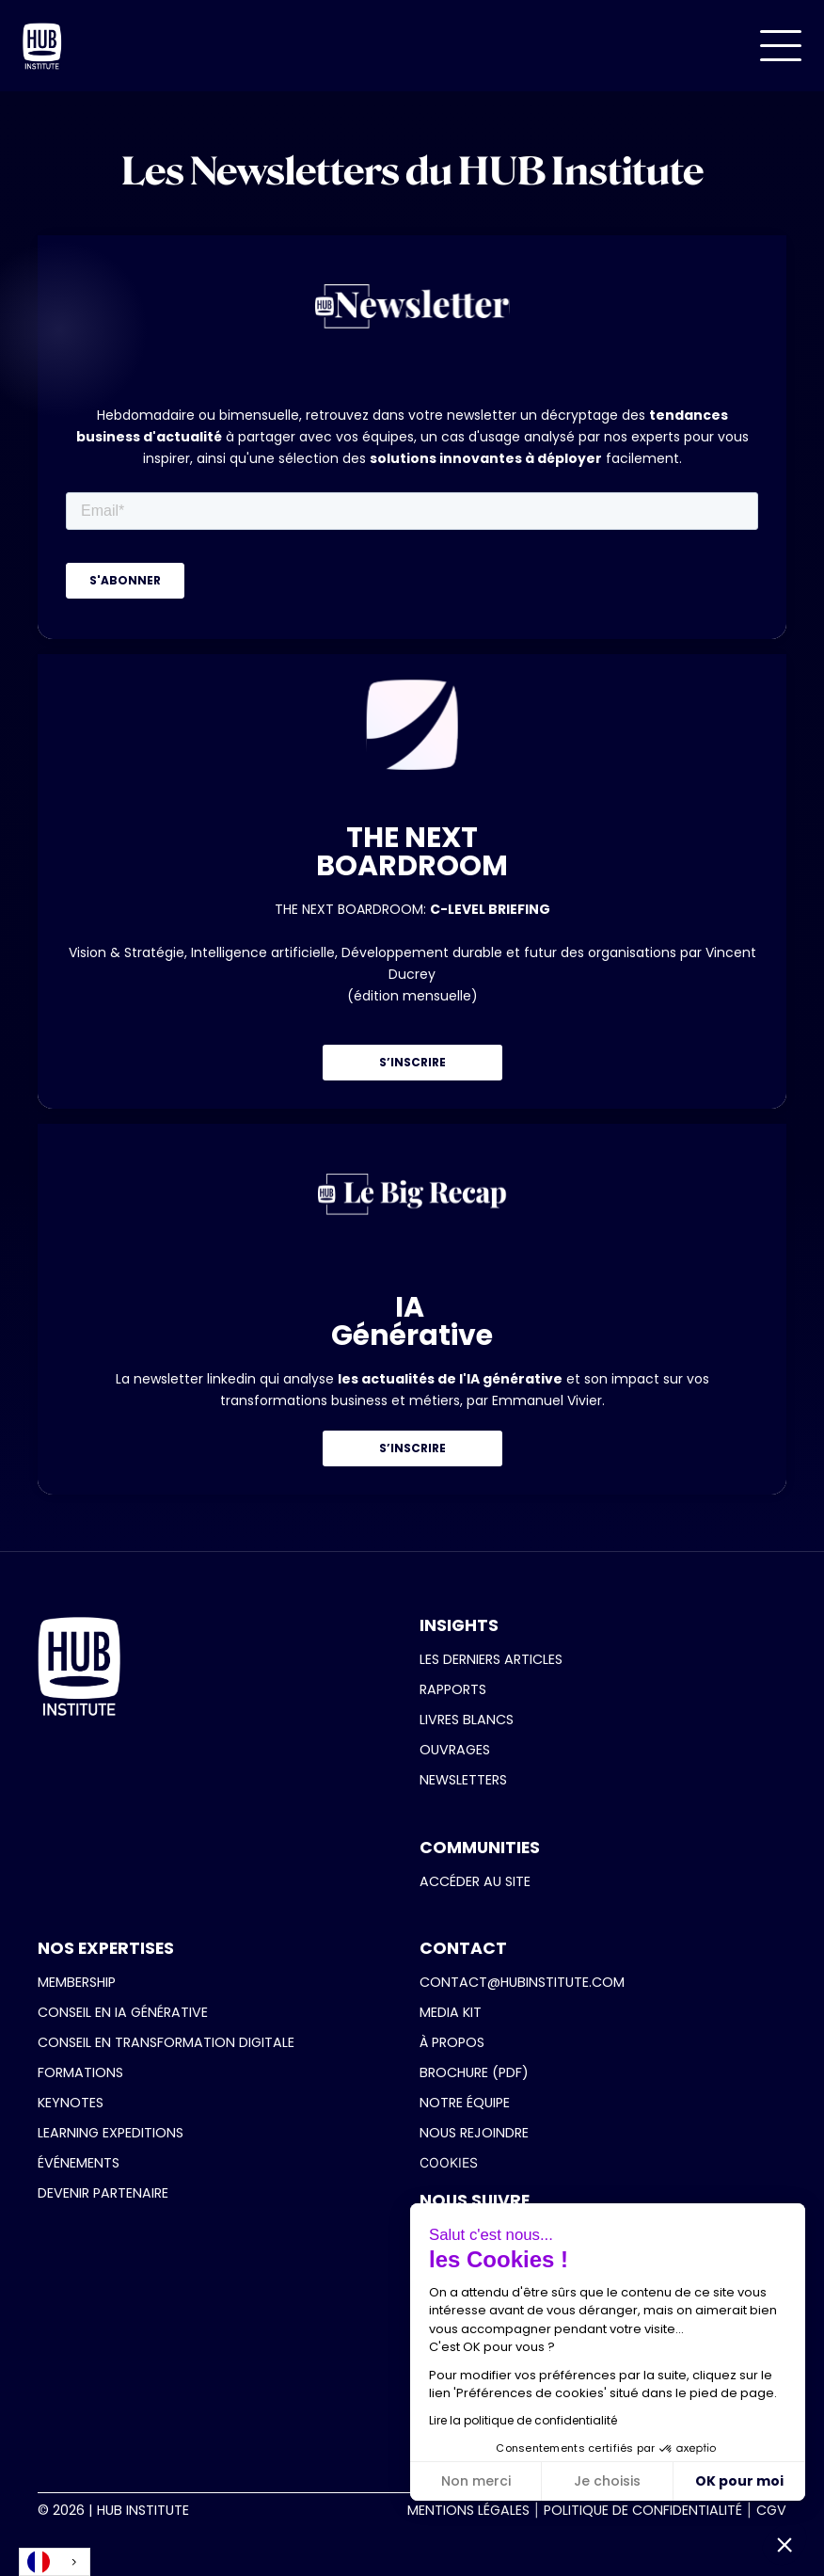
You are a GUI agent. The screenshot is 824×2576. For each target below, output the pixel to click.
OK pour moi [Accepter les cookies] (739, 2481)
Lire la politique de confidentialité (523, 2420)
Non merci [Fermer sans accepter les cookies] (476, 2481)
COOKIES (449, 2162)
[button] (780, 45)
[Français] (54, 2562)
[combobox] (54, 2562)
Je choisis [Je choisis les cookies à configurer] (607, 2481)
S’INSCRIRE (412, 1062)
